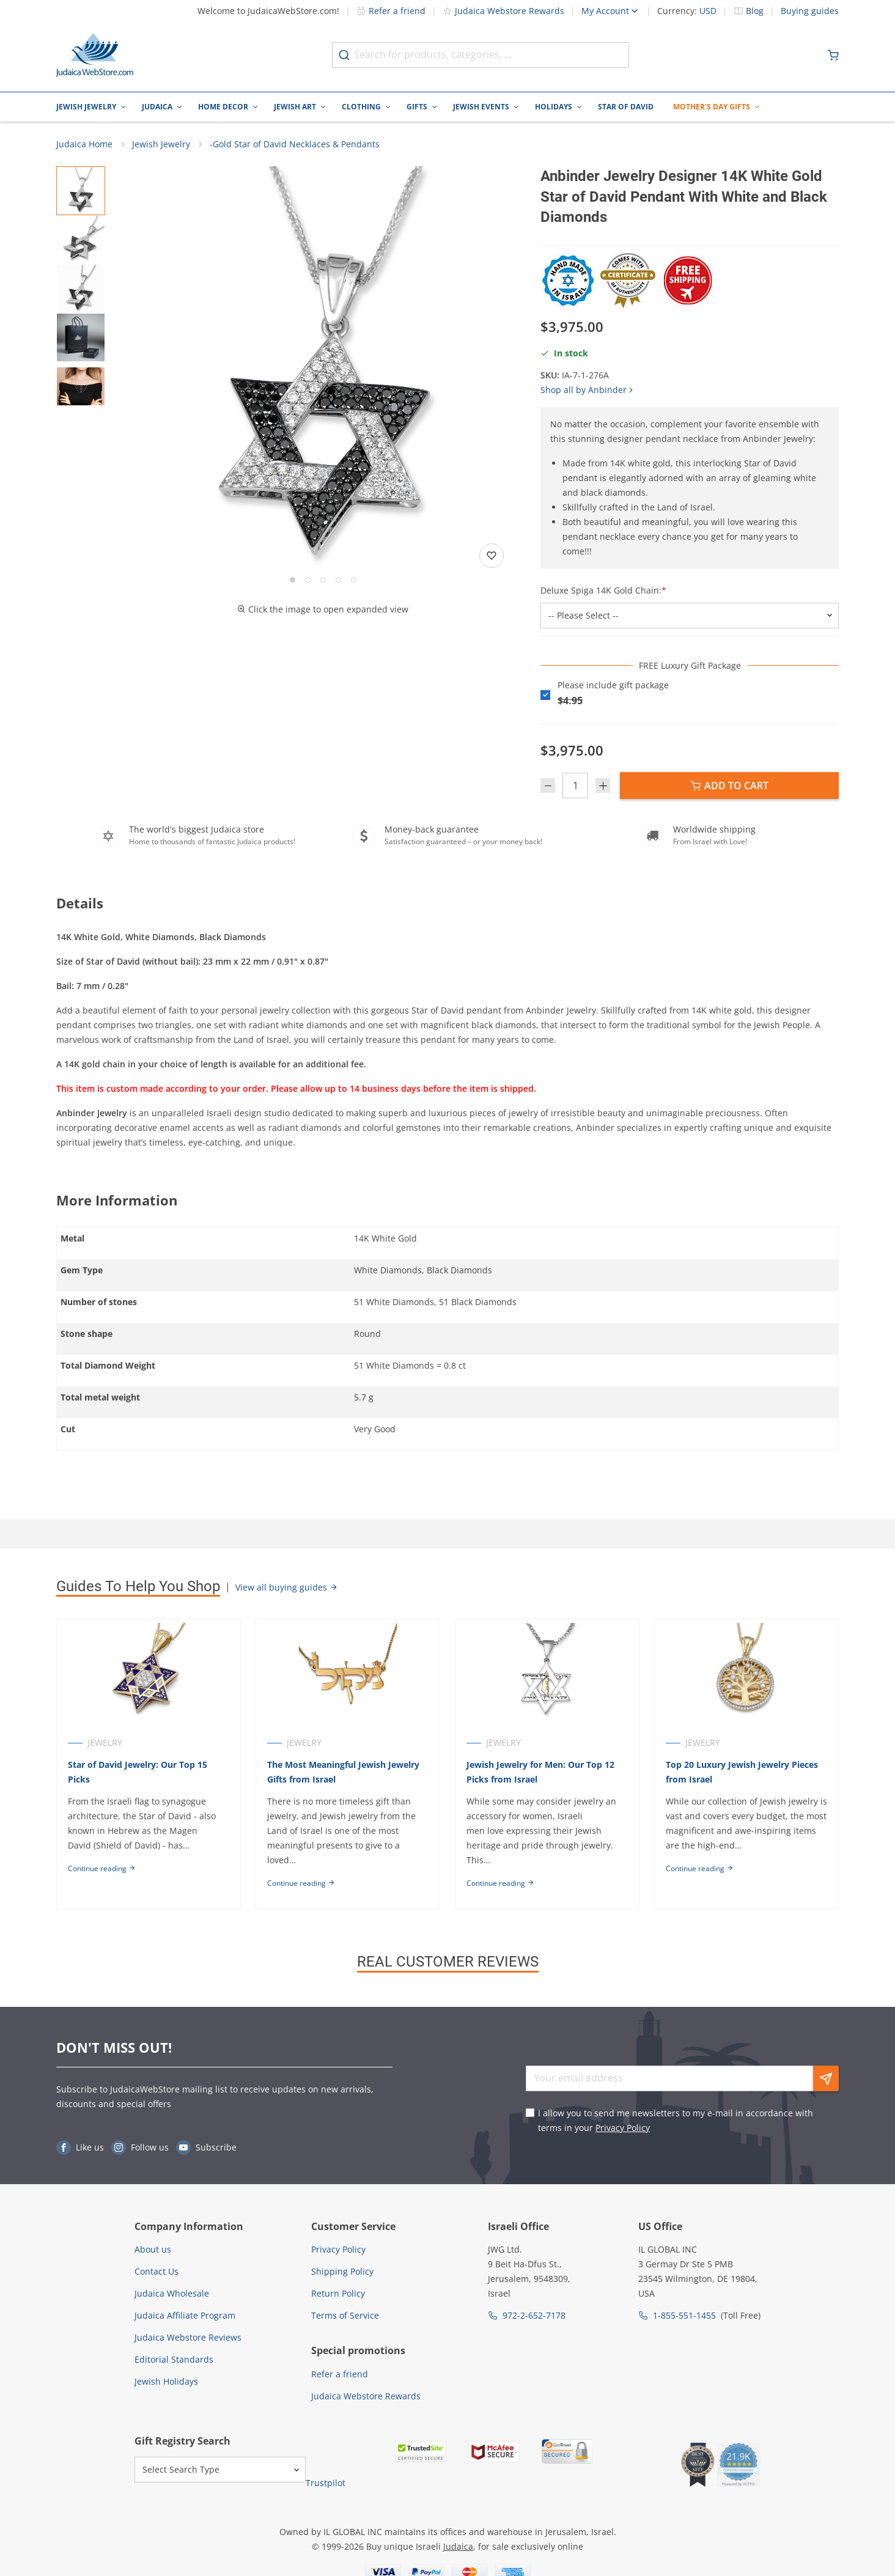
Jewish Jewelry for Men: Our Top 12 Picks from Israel (540, 1772)
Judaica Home (84, 144)
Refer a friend (390, 11)
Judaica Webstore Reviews (187, 2337)
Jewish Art (295, 106)
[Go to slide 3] (323, 580)
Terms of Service (345, 2315)
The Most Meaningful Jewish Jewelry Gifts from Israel (343, 1772)
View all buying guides (286, 1587)
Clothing (361, 106)
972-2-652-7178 (534, 2315)
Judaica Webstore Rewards (503, 11)
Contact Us (156, 2271)
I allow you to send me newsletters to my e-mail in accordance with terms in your (675, 2120)
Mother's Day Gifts (711, 106)
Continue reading (102, 1868)
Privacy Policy (622, 2127)
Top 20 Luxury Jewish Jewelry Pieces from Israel (742, 1772)
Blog (755, 11)
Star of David (626, 106)
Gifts (417, 106)
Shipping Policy (342, 2271)
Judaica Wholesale (171, 2293)
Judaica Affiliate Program (184, 2315)
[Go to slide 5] (353, 580)
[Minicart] (833, 55)
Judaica (157, 106)
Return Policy (338, 2293)
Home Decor (223, 106)
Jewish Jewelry (86, 106)
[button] (323, 369)
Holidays (553, 106)
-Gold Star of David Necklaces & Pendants (295, 144)
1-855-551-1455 (684, 2315)
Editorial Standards (173, 2359)
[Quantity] (575, 785)
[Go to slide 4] (338, 580)
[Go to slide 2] (308, 580)
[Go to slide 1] (292, 580)
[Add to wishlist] (491, 555)
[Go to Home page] (94, 55)
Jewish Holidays (166, 2381)
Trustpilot (325, 2483)
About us (152, 2249)
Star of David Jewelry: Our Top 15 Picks (137, 1772)
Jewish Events (481, 106)
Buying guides (810, 11)
